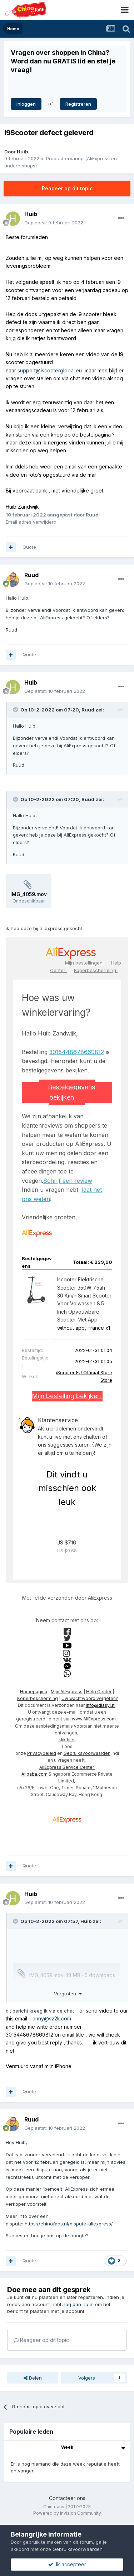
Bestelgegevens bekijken (71, 1092)
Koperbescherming (96, 970)
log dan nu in (79, 2304)
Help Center (98, 1691)
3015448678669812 (76, 1052)
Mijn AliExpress (67, 1691)
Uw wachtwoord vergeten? (89, 1698)
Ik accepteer (67, 2564)
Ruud (31, 574)
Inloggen (26, 104)
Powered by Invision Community (67, 2513)
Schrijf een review (67, 1180)
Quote (29, 547)
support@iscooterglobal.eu (50, 370)
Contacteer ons (67, 2498)
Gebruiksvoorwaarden (87, 1753)
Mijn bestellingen (84, 963)
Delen (33, 2377)
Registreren (78, 104)
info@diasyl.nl (100, 1705)
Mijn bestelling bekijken (67, 1396)
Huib (22, 151)
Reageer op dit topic (67, 188)
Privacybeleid (41, 1753)
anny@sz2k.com (52, 2018)
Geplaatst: (53, 222)
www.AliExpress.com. (94, 1719)
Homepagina (33, 1691)
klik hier (67, 1739)
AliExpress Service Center (67, 1767)
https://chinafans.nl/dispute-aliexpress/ (69, 2224)
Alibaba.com (34, 1774)
